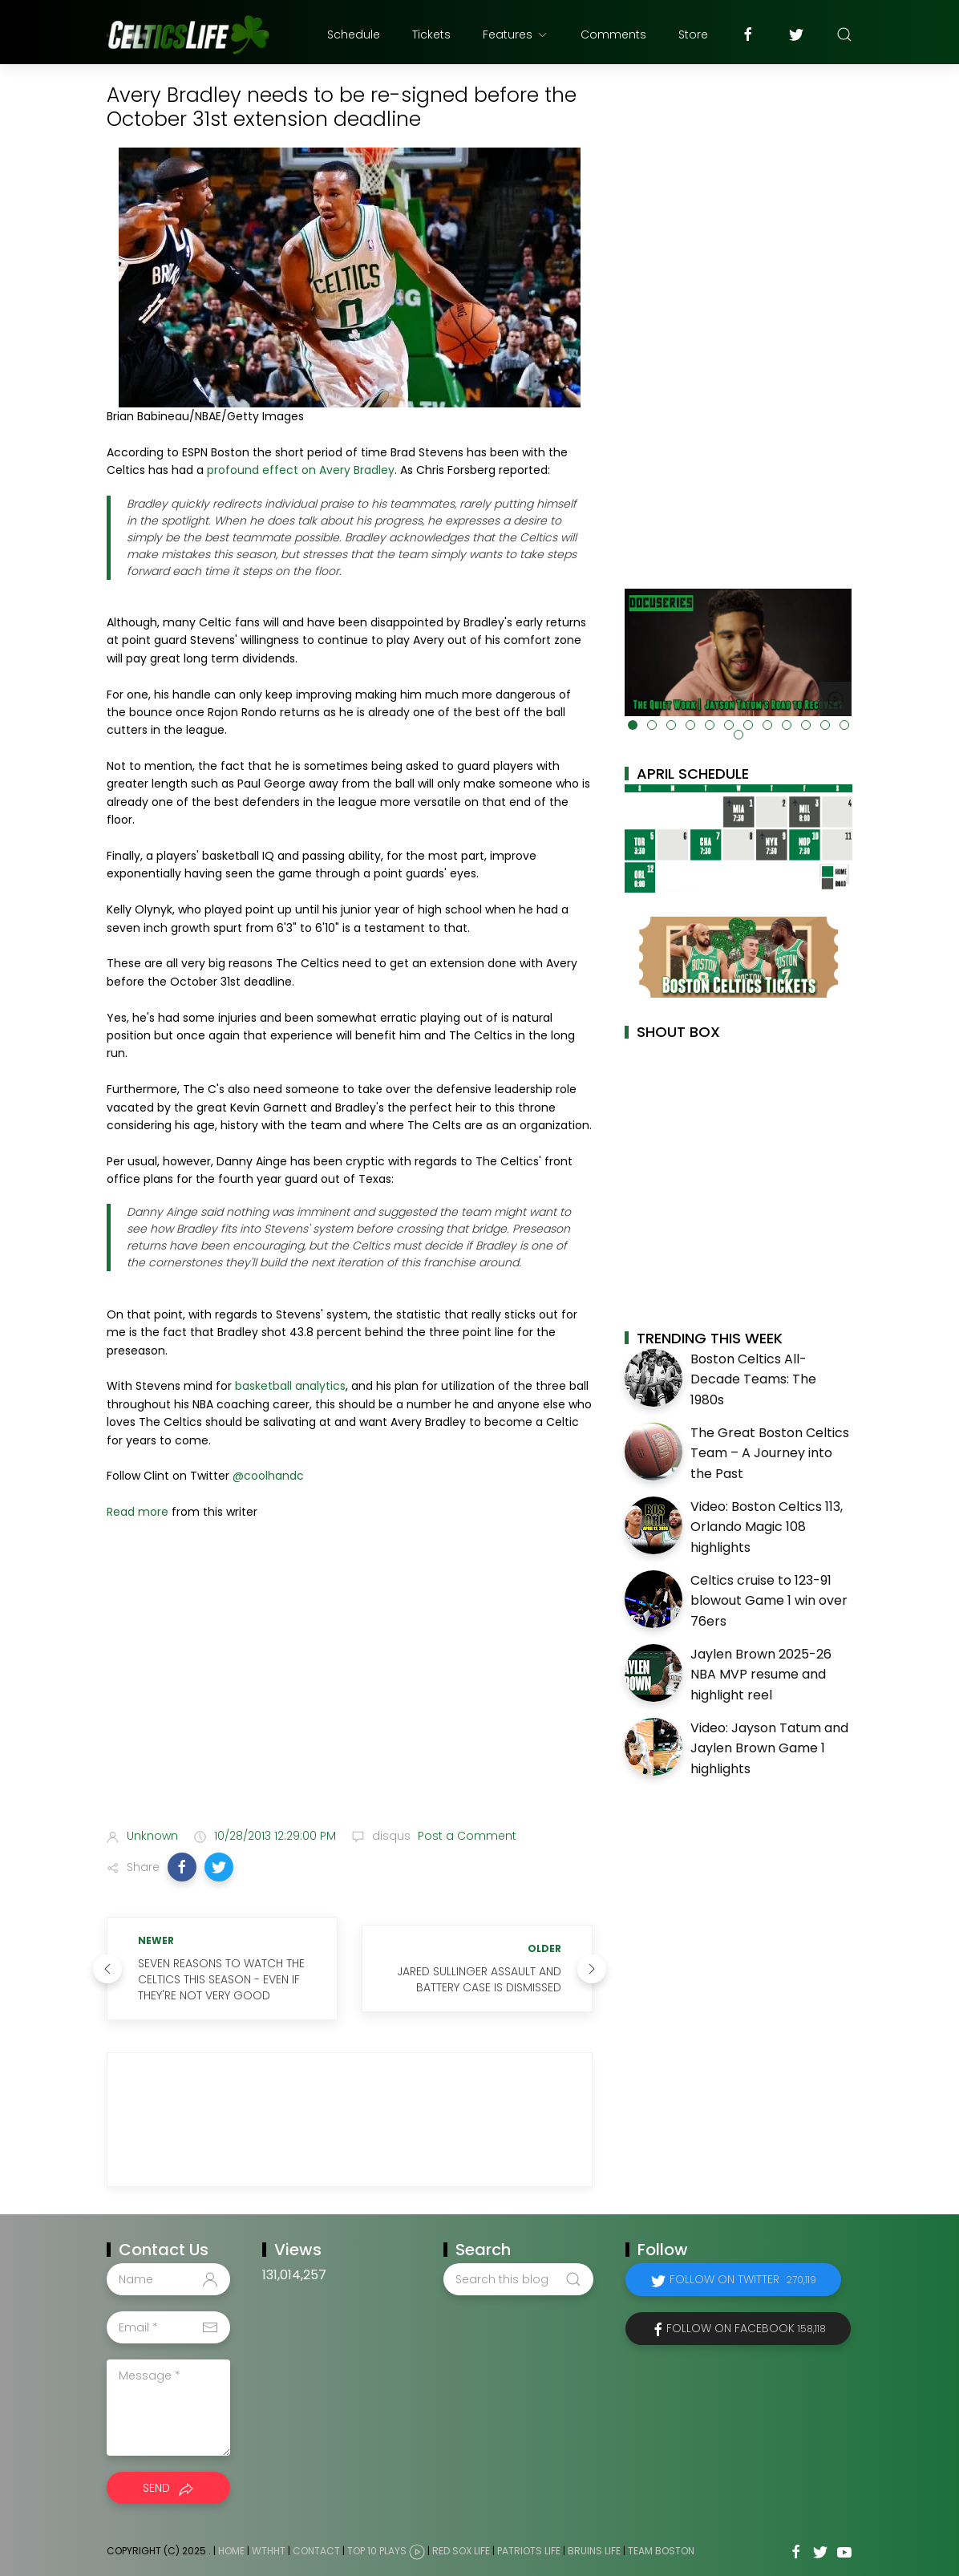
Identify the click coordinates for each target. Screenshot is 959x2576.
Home (231, 2551)
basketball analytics (290, 1386)
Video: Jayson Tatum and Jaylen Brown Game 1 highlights (769, 1748)
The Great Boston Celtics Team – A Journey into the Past (769, 1453)
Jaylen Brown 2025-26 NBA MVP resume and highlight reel (761, 1674)
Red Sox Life (461, 2551)
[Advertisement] (350, 1690)
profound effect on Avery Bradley (301, 470)
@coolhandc (268, 1476)
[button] (182, 1867)
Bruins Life (594, 2551)
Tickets (431, 34)
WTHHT (268, 2551)
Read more (137, 1512)
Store (693, 34)
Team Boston (661, 2551)
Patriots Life (528, 2551)
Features (515, 34)
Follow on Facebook (746, 2328)
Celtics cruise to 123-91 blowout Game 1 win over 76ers (769, 1600)
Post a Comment (465, 1836)
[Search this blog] (518, 2279)
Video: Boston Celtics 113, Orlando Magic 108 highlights (766, 1527)
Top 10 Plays (377, 2551)
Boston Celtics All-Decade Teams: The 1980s (753, 1379)
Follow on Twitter (743, 2279)
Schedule (353, 34)
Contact (316, 2551)
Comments (613, 34)
